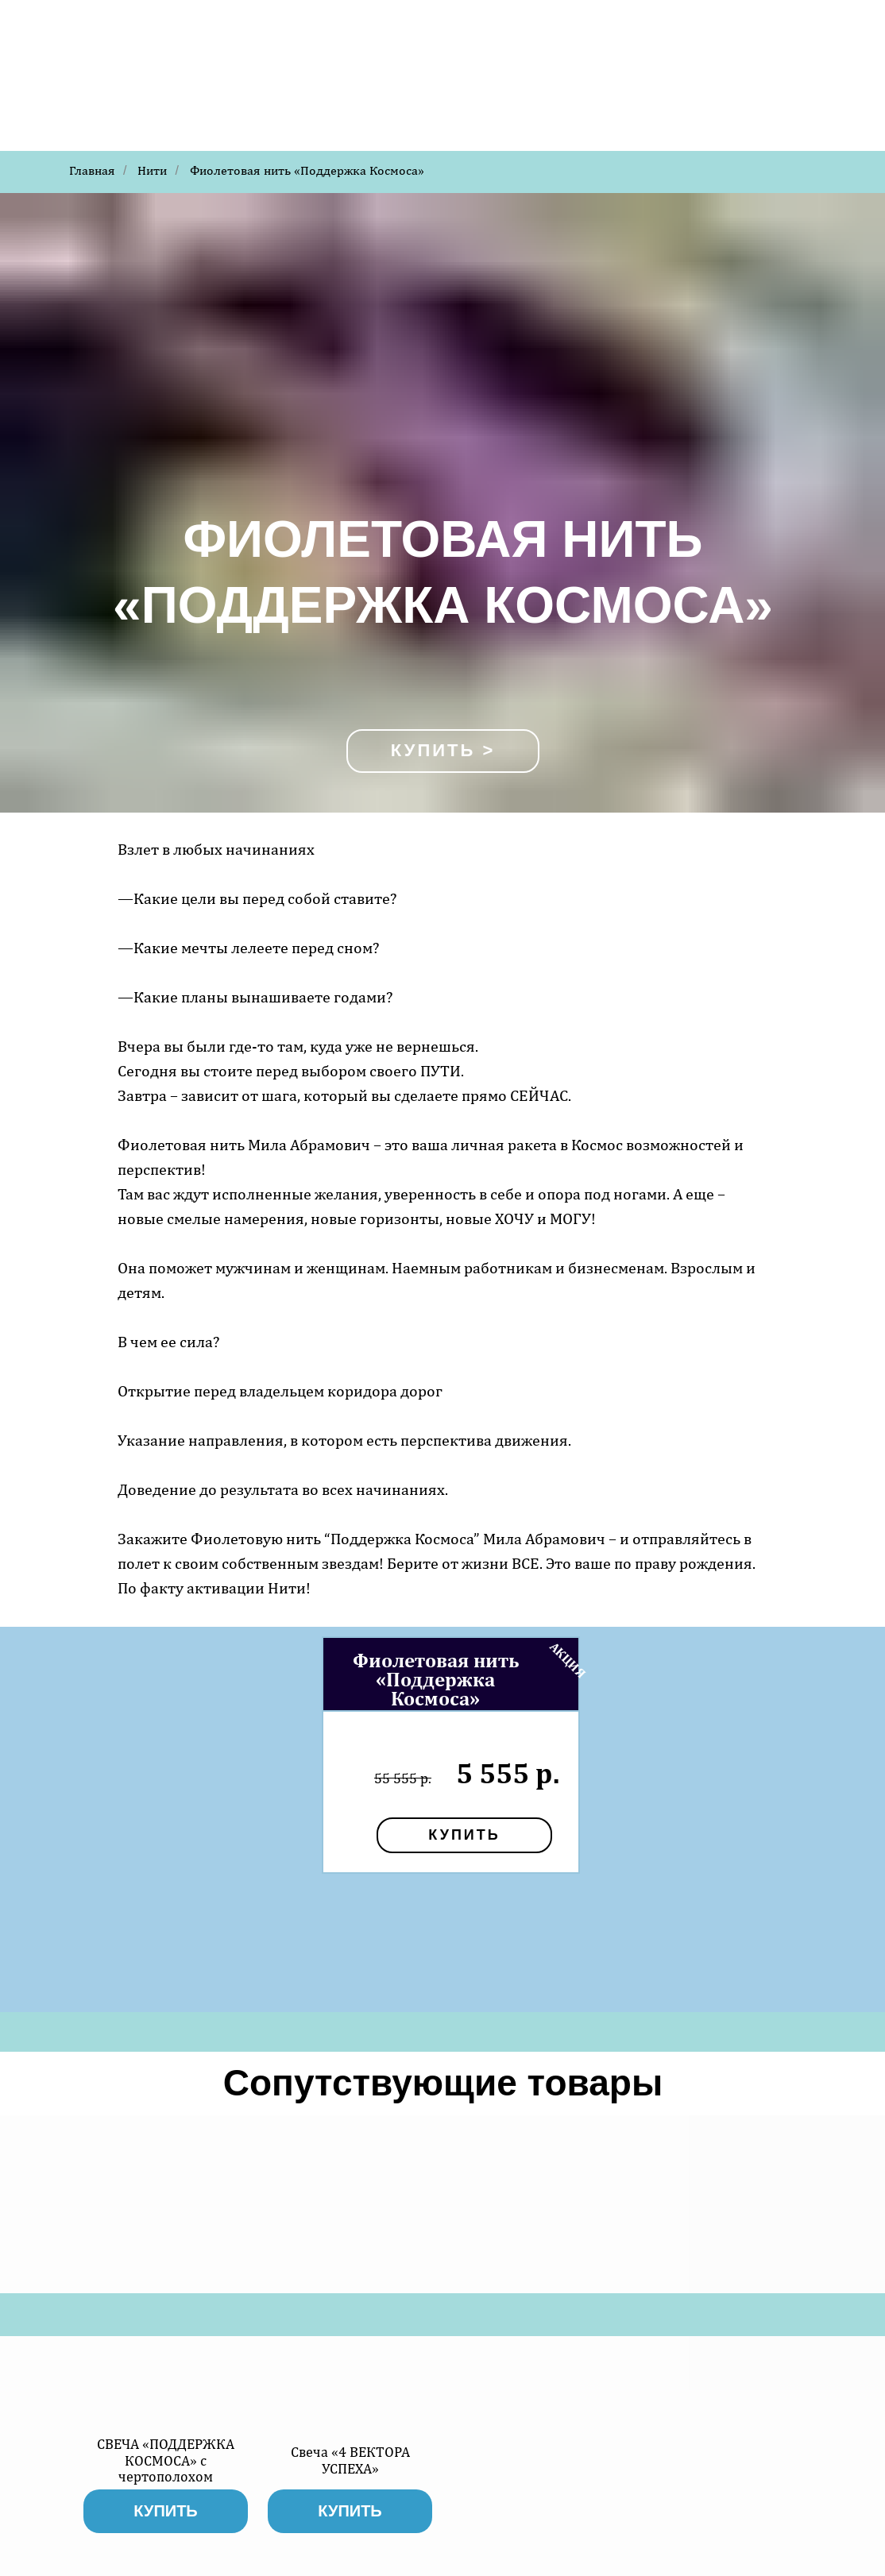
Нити (152, 170)
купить (464, 1835)
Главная (92, 170)
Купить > (443, 750)
